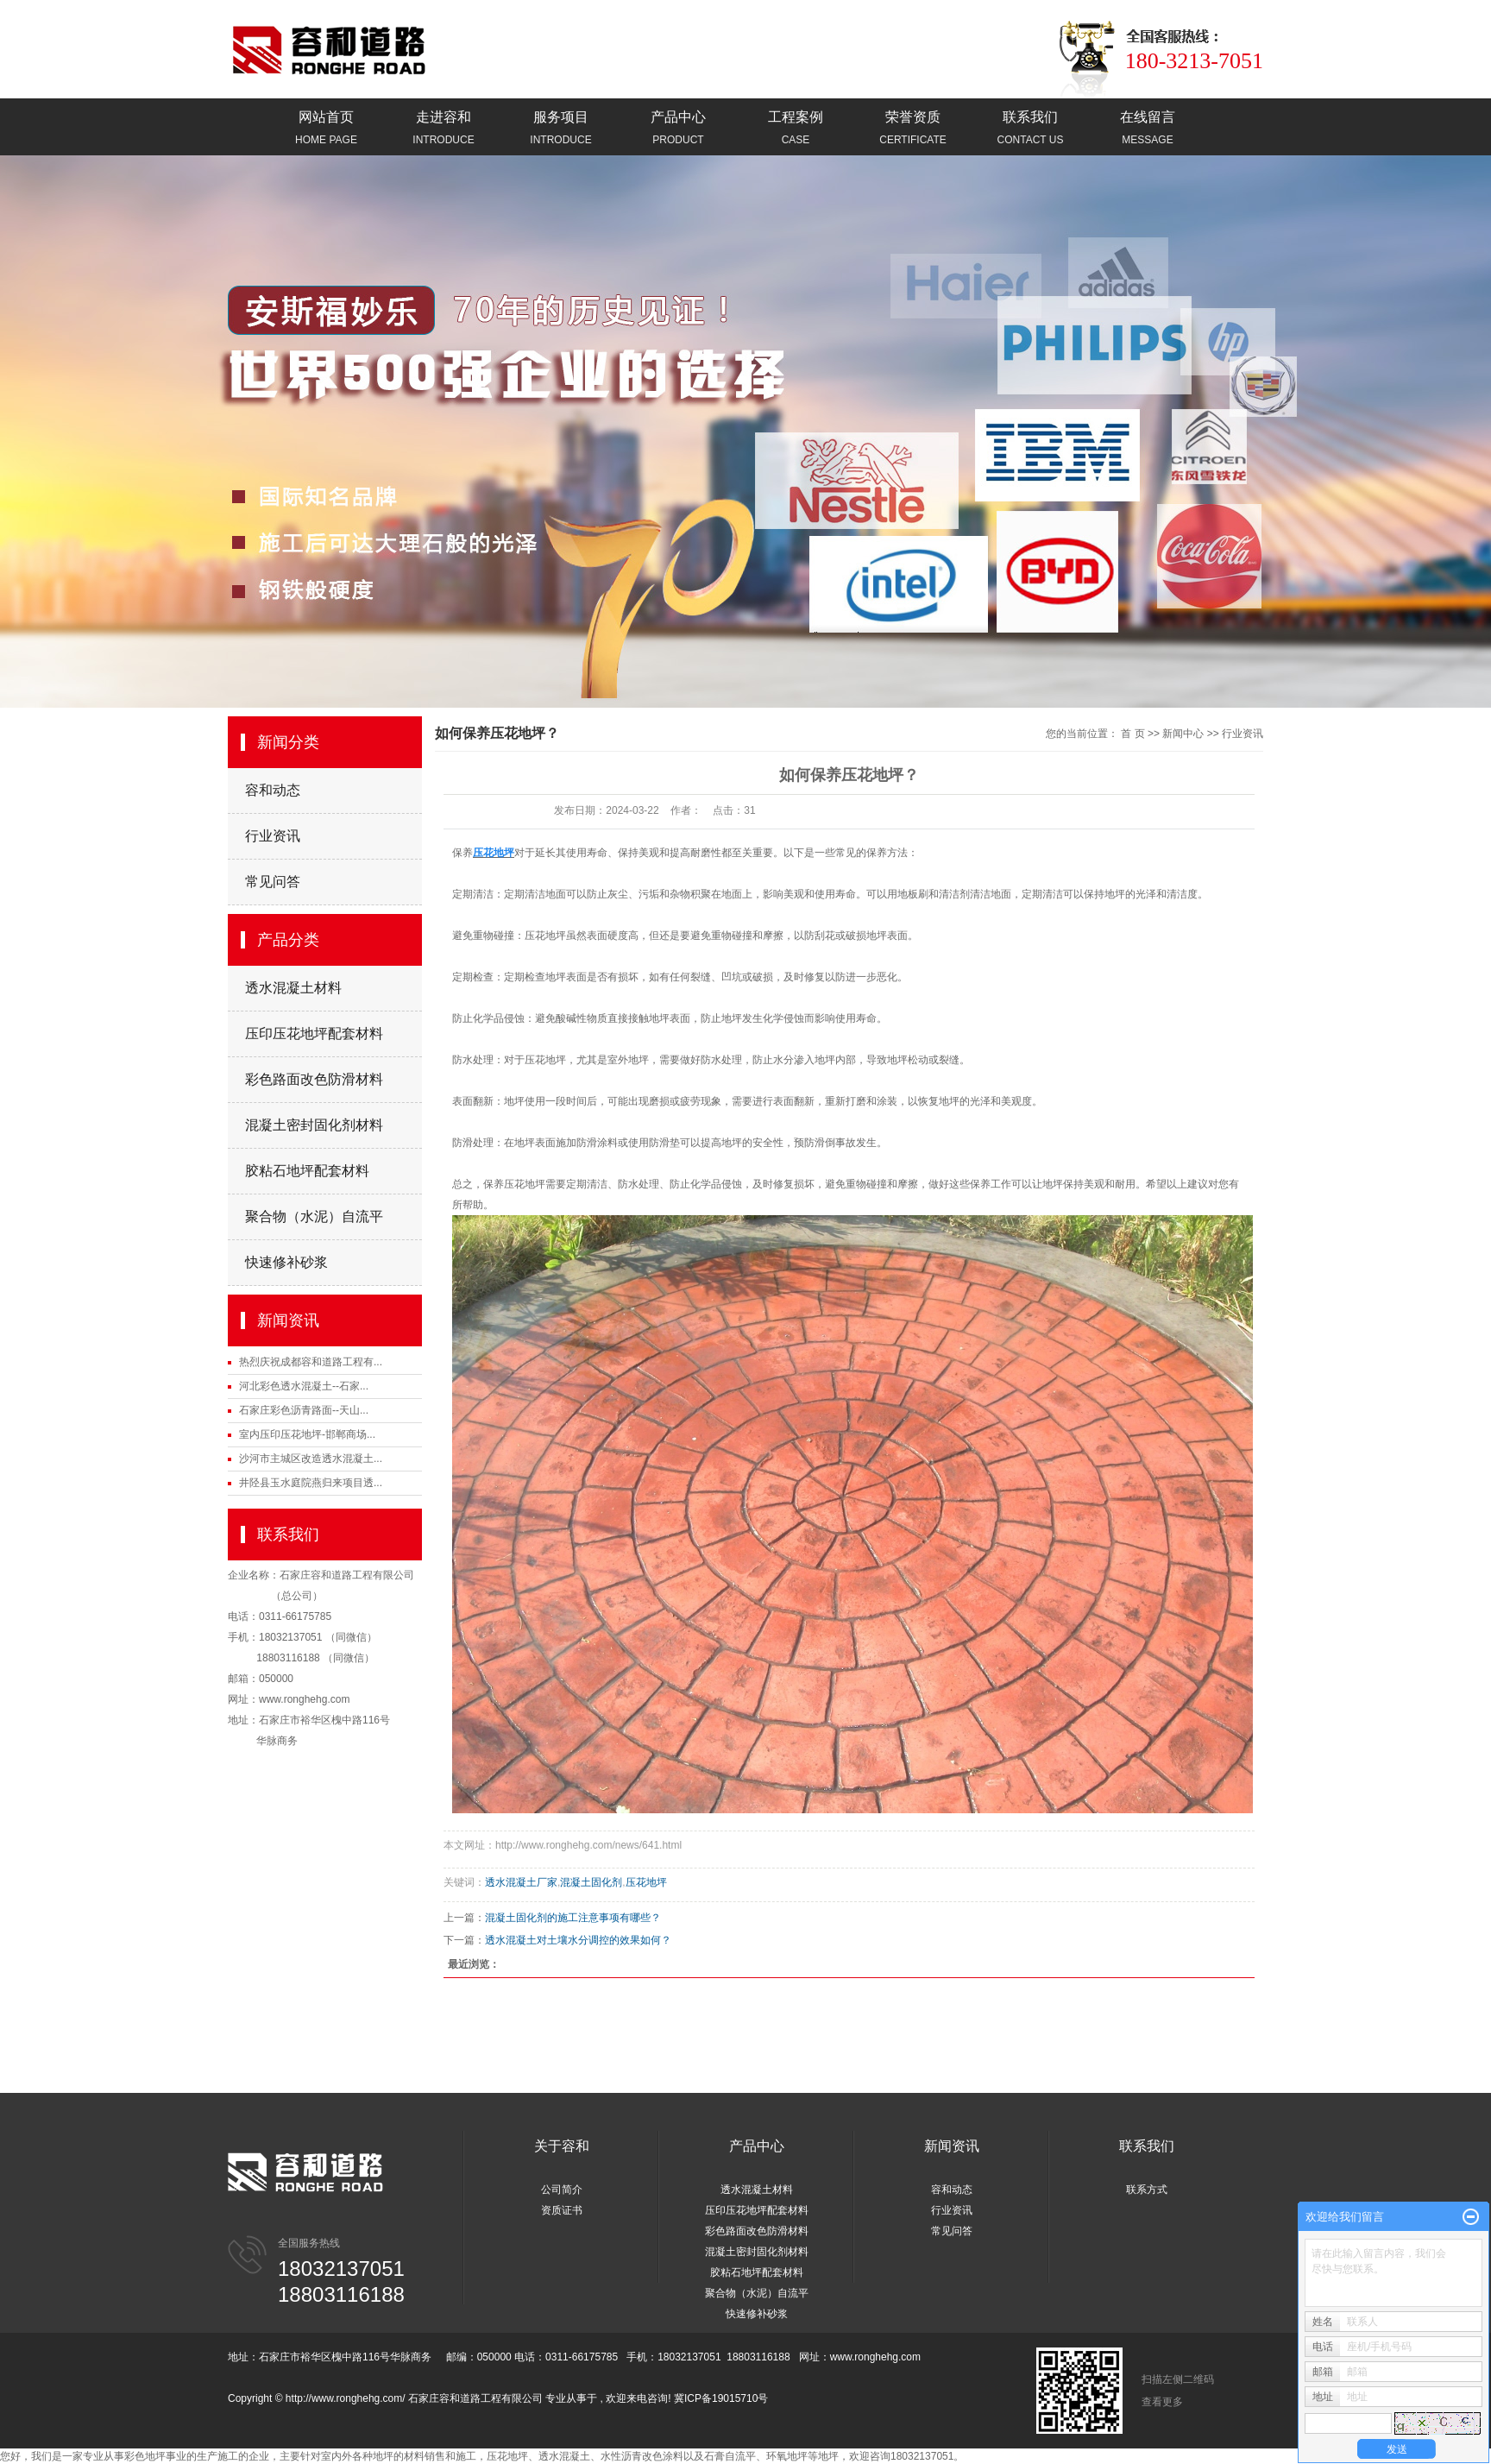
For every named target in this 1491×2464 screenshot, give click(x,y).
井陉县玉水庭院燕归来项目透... (310, 1483)
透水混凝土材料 (293, 987)
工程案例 (795, 129)
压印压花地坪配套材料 (314, 1033)
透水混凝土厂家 (521, 1882)
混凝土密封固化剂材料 (314, 1125)
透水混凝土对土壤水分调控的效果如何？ (578, 1940)
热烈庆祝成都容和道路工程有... (310, 1362)
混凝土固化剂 (591, 1882)
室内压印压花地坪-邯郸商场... (307, 1434)
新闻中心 (1183, 734)
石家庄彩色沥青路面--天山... (303, 1410)
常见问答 (272, 881)
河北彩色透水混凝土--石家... (303, 1386)
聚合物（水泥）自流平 (314, 1216)
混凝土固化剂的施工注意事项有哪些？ (573, 1918)
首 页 (1132, 734)
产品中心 (678, 129)
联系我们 (1030, 129)
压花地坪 (545, 936)
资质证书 (561, 2210)
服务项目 (561, 129)
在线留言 (1147, 129)
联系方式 (1146, 2190)
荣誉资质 (913, 129)
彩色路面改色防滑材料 (314, 1079)
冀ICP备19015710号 (721, 2398)
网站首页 (326, 129)
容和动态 (272, 790)
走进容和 (443, 129)
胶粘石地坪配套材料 (307, 1170)
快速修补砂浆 (286, 1262)
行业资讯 (272, 836)
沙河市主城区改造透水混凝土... (310, 1459)
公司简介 (561, 2190)
